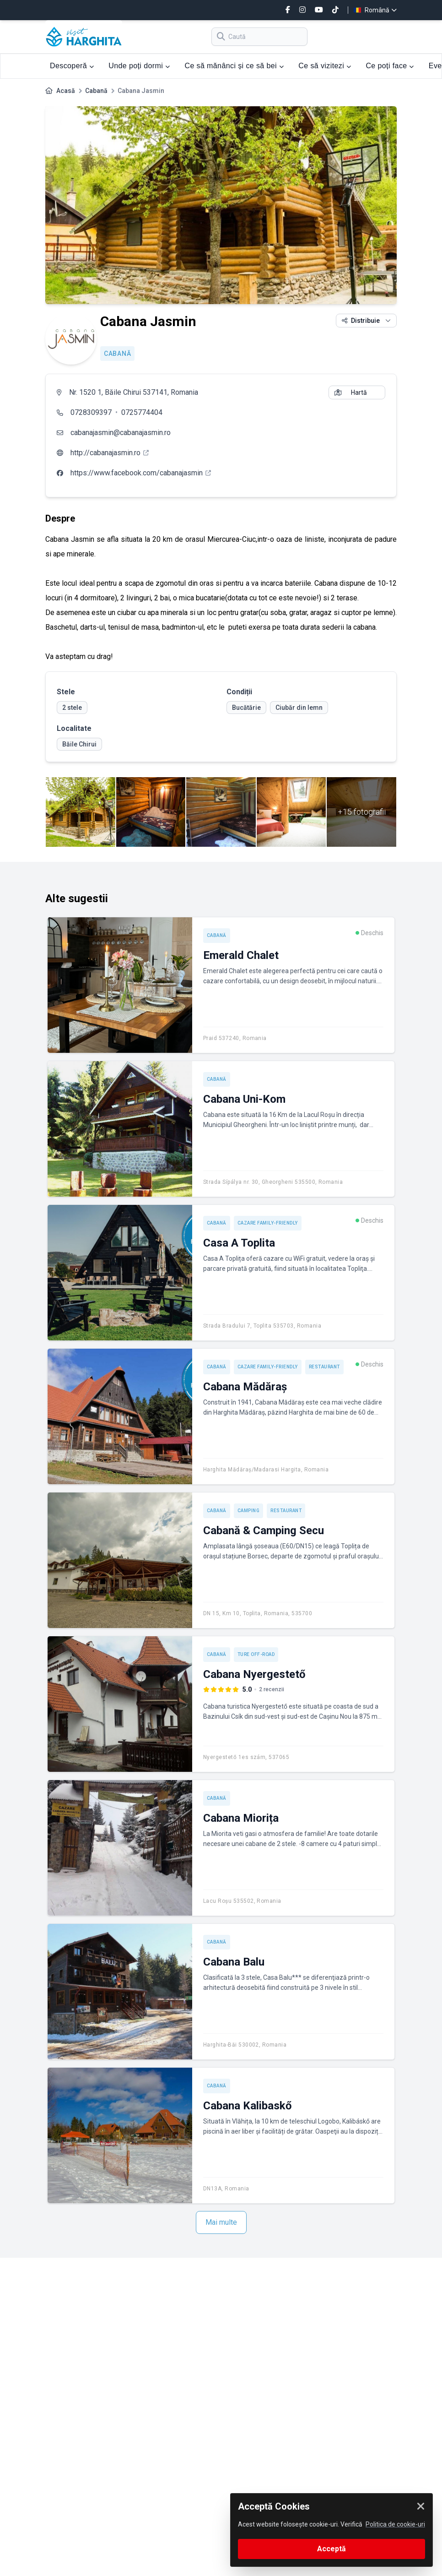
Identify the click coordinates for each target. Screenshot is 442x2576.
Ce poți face (390, 66)
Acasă (65, 90)
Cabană (96, 90)
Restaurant (324, 1366)
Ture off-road (256, 1654)
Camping (248, 1510)
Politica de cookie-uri (395, 2524)
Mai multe (221, 2222)
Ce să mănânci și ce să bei (234, 66)
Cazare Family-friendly (267, 1222)
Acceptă (331, 2548)
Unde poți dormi (139, 66)
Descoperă (72, 66)
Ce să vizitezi (324, 66)
